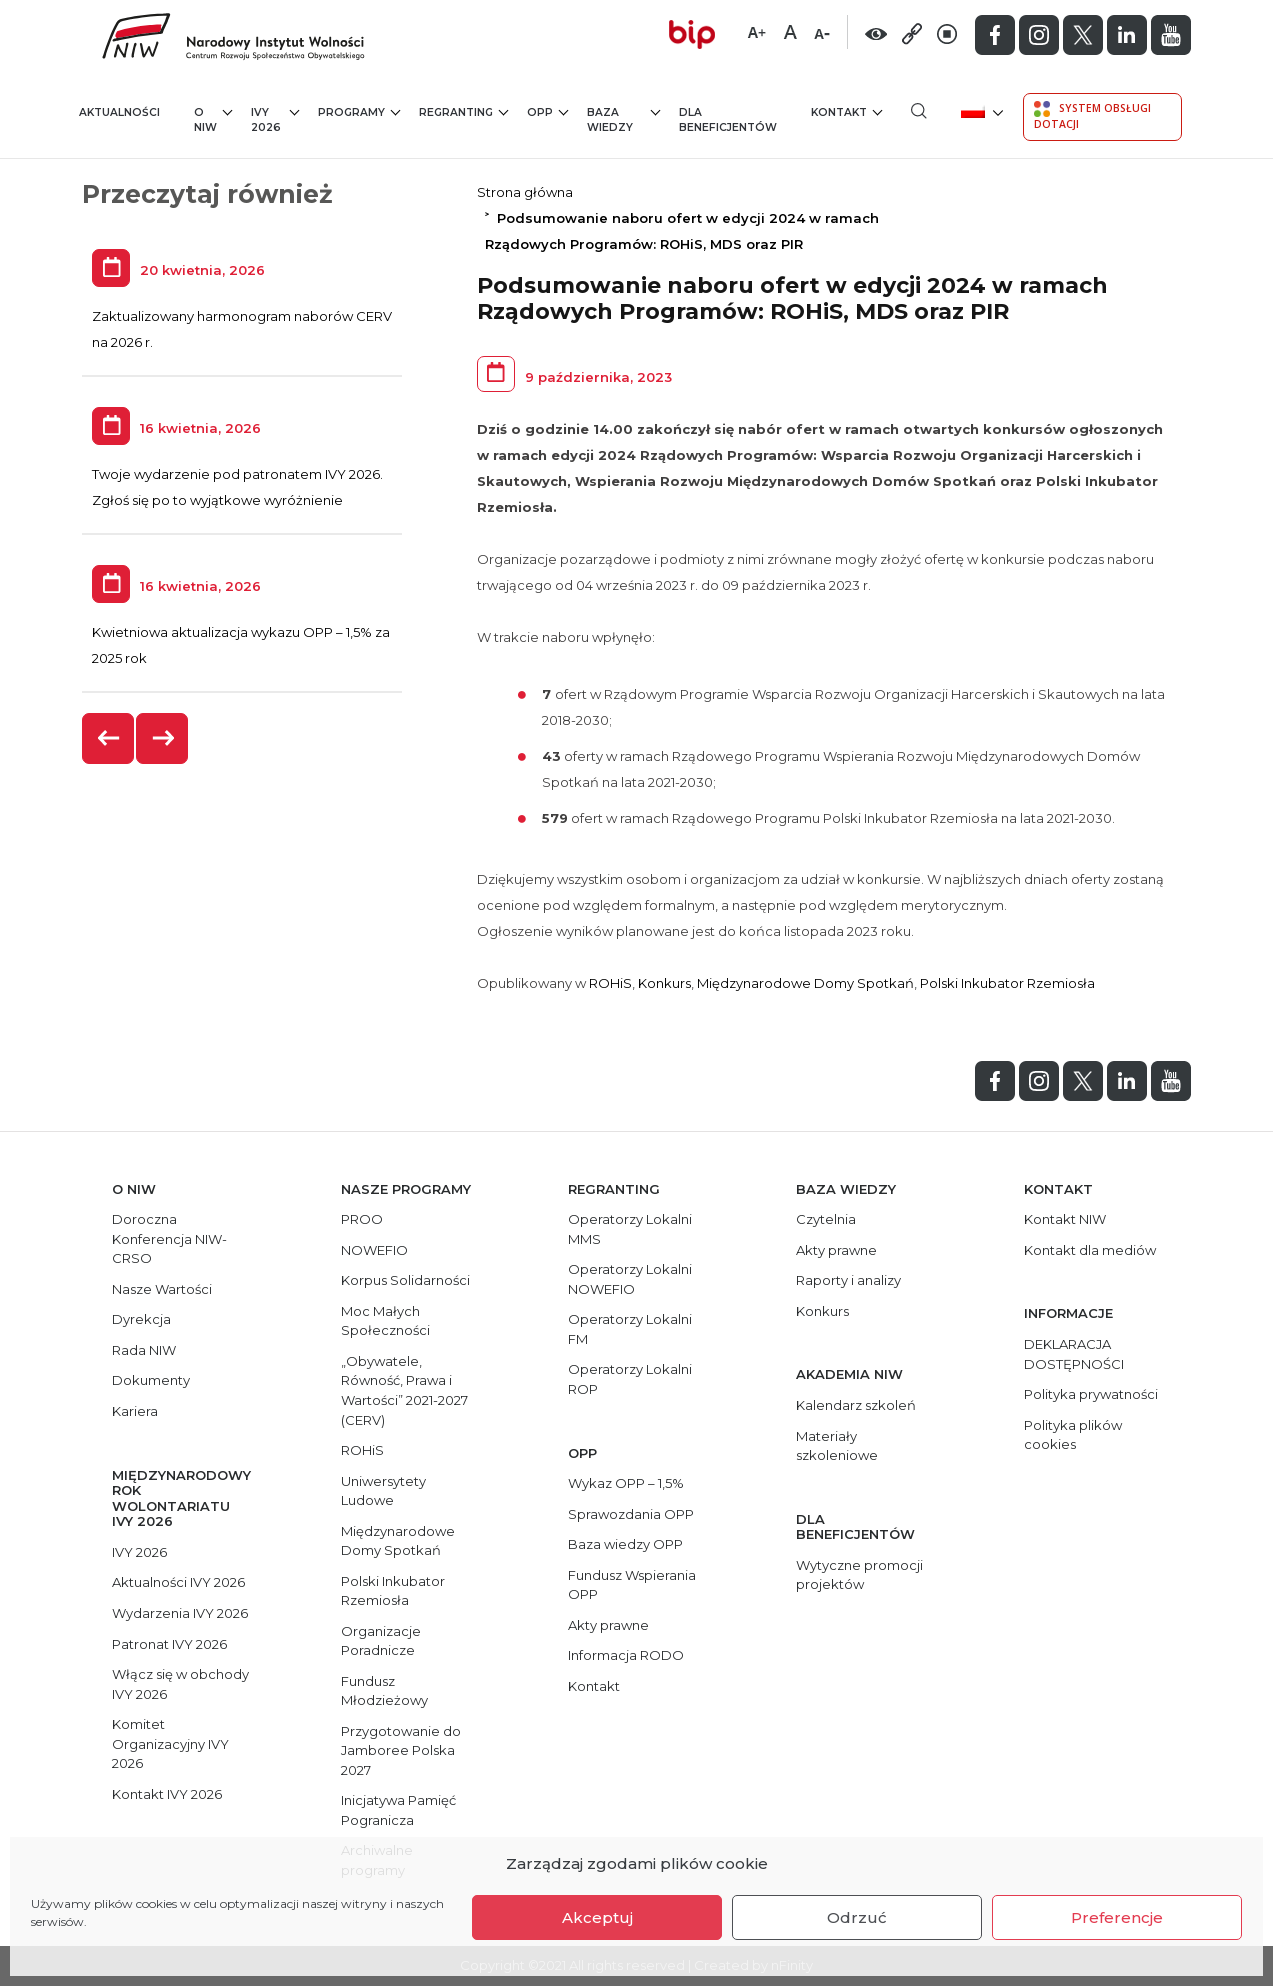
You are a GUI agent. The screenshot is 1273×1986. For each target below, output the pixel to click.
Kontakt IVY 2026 (167, 1794)
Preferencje (1117, 1917)
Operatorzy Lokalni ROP (630, 1379)
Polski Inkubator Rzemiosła (1007, 983)
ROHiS (610, 983)
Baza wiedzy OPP (625, 1544)
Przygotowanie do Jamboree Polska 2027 (401, 1750)
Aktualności (119, 112)
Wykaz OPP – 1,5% (626, 1483)
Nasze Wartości (162, 1289)
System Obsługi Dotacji (1092, 116)
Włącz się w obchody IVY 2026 (180, 1684)
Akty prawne (608, 1625)
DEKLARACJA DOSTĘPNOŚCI (1074, 1354)
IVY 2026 (275, 119)
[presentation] (109, 738)
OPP (547, 111)
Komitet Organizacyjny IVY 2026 (170, 1743)
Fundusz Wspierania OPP (632, 1585)
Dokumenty (151, 1380)
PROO (362, 1219)
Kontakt (846, 111)
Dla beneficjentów (728, 120)
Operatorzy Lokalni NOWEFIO (630, 1279)
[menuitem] (980, 110)
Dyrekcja (141, 1319)
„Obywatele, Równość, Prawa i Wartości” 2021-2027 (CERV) (404, 1390)
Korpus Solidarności (405, 1280)
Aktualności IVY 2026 (178, 1582)
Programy (359, 111)
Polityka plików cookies (1073, 1435)
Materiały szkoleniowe (837, 1446)
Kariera (135, 1411)
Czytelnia (826, 1219)
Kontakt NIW (1065, 1219)
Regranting (463, 111)
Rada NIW (144, 1350)
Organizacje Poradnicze (381, 1641)
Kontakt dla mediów (1090, 1250)
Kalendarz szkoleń (856, 1405)
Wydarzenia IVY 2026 (180, 1613)
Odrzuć (857, 1917)
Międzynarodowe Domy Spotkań (805, 983)
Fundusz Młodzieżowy (384, 1691)
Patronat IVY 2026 (169, 1644)
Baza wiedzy (623, 119)
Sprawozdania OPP (631, 1514)
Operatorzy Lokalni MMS (630, 1229)
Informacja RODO (626, 1655)
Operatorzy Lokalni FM (630, 1329)
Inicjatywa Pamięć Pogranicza (398, 1810)
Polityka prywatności (1091, 1394)
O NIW (213, 119)
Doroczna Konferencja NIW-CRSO (169, 1238)
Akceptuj (597, 1917)
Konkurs (664, 983)
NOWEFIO (374, 1250)
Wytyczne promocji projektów (859, 1575)
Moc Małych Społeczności (385, 1321)
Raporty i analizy (848, 1280)
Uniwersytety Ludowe (383, 1491)
